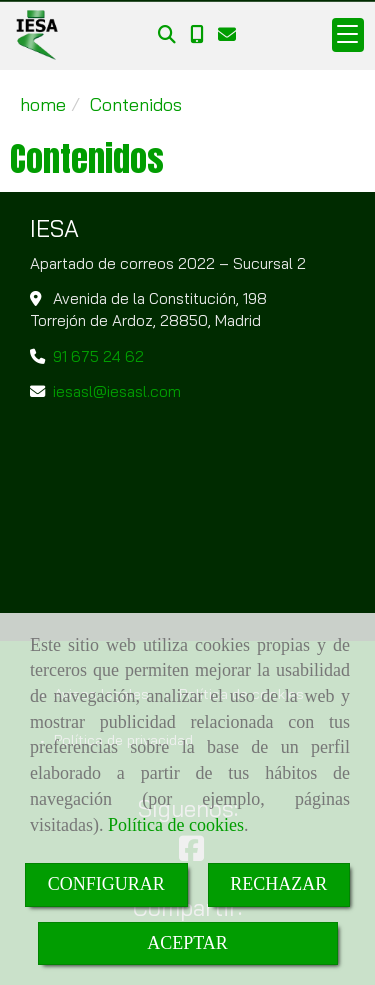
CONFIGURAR (106, 884)
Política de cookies (176, 825)
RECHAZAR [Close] (278, 884)
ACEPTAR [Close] (187, 943)
